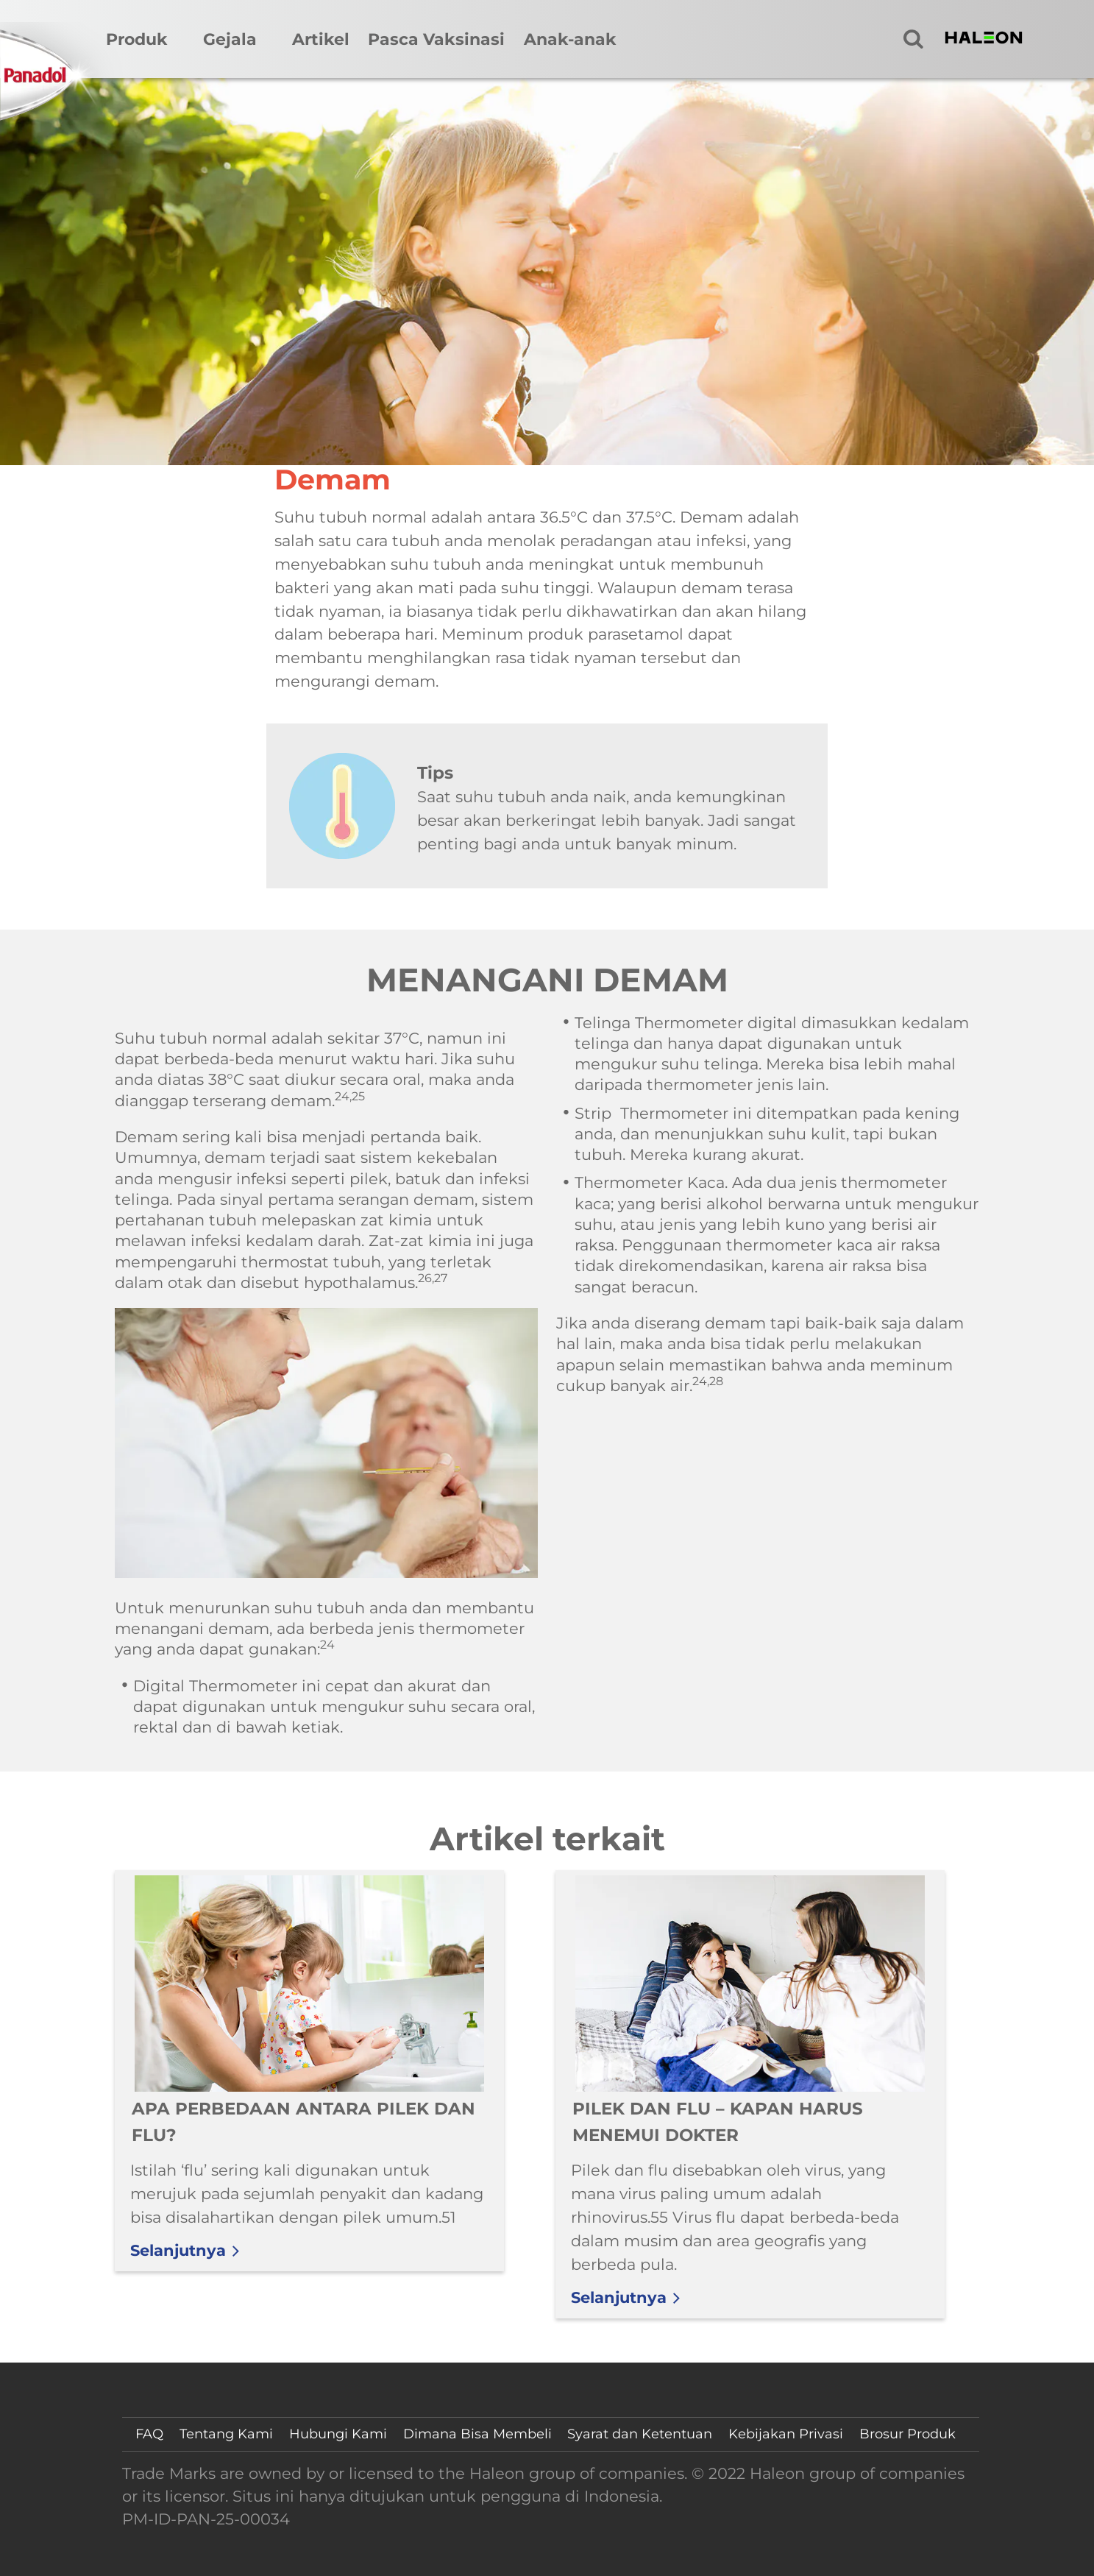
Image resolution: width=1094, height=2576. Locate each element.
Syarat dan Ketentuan (639, 2433)
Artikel (320, 39)
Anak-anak (570, 39)
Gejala (230, 39)
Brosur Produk (907, 2433)
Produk (137, 39)
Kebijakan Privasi (785, 2433)
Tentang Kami (226, 2433)
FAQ (149, 2433)
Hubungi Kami (338, 2433)
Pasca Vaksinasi (436, 39)
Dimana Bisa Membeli (477, 2433)
